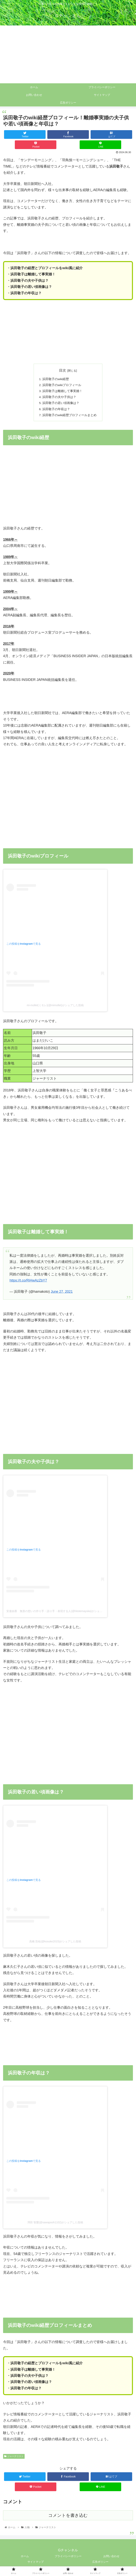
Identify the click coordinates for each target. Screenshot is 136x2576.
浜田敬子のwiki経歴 (55, 379)
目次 (62, 370)
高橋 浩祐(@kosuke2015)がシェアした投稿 (55, 1943)
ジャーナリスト (13, 2458)
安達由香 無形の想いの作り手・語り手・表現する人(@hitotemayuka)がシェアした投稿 (59, 1613)
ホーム (25, 2557)
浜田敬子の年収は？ (56, 410)
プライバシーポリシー (68, 2557)
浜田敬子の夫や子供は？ (59, 398)
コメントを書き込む (68, 2517)
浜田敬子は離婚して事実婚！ (62, 391)
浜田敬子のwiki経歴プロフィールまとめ (69, 416)
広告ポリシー (100, 2563)
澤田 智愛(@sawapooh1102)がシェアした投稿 (55, 2224)
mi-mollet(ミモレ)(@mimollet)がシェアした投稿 (55, 1007)
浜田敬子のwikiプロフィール (61, 385)
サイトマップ (36, 2563)
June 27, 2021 (62, 1293)
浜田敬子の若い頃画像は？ (60, 404)
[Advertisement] (68, 54)
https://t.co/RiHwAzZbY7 (28, 1282)
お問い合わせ (111, 2557)
